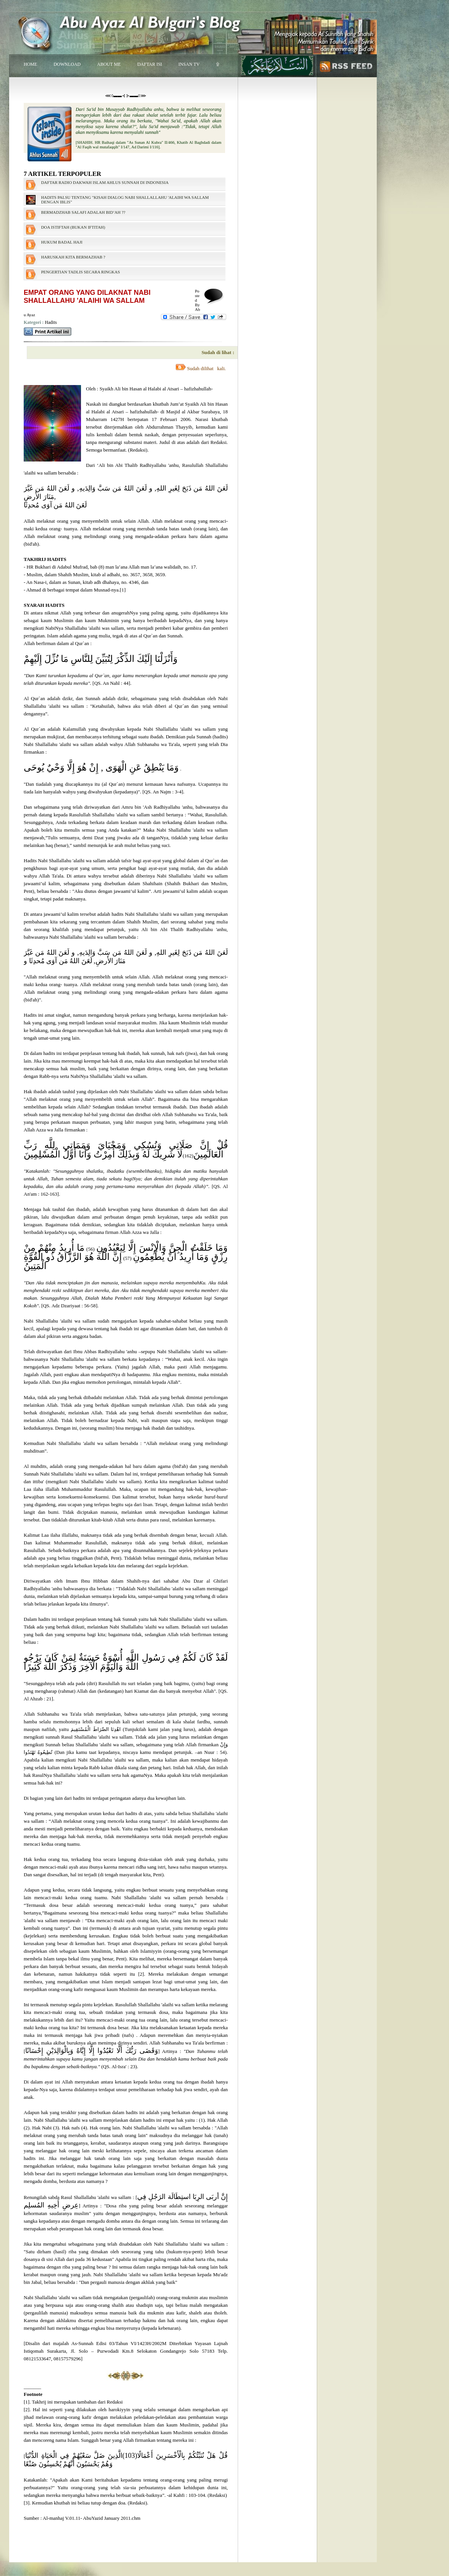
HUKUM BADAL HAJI (61, 242)
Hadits (51, 322)
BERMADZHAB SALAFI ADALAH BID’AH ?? (83, 212)
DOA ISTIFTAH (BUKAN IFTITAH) (73, 227)
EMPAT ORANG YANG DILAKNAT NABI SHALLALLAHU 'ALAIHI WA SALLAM (87, 296)
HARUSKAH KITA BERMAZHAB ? (73, 257)
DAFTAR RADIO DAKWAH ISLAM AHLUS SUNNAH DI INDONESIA (105, 182)
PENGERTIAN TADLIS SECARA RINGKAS (80, 272)
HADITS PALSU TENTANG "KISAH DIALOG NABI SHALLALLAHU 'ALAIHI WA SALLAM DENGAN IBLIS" (125, 199)
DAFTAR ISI (149, 64)
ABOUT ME (109, 64)
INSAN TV (188, 64)
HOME (30, 64)
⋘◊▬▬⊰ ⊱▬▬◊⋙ (125, 95)
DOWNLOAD (67, 64)
